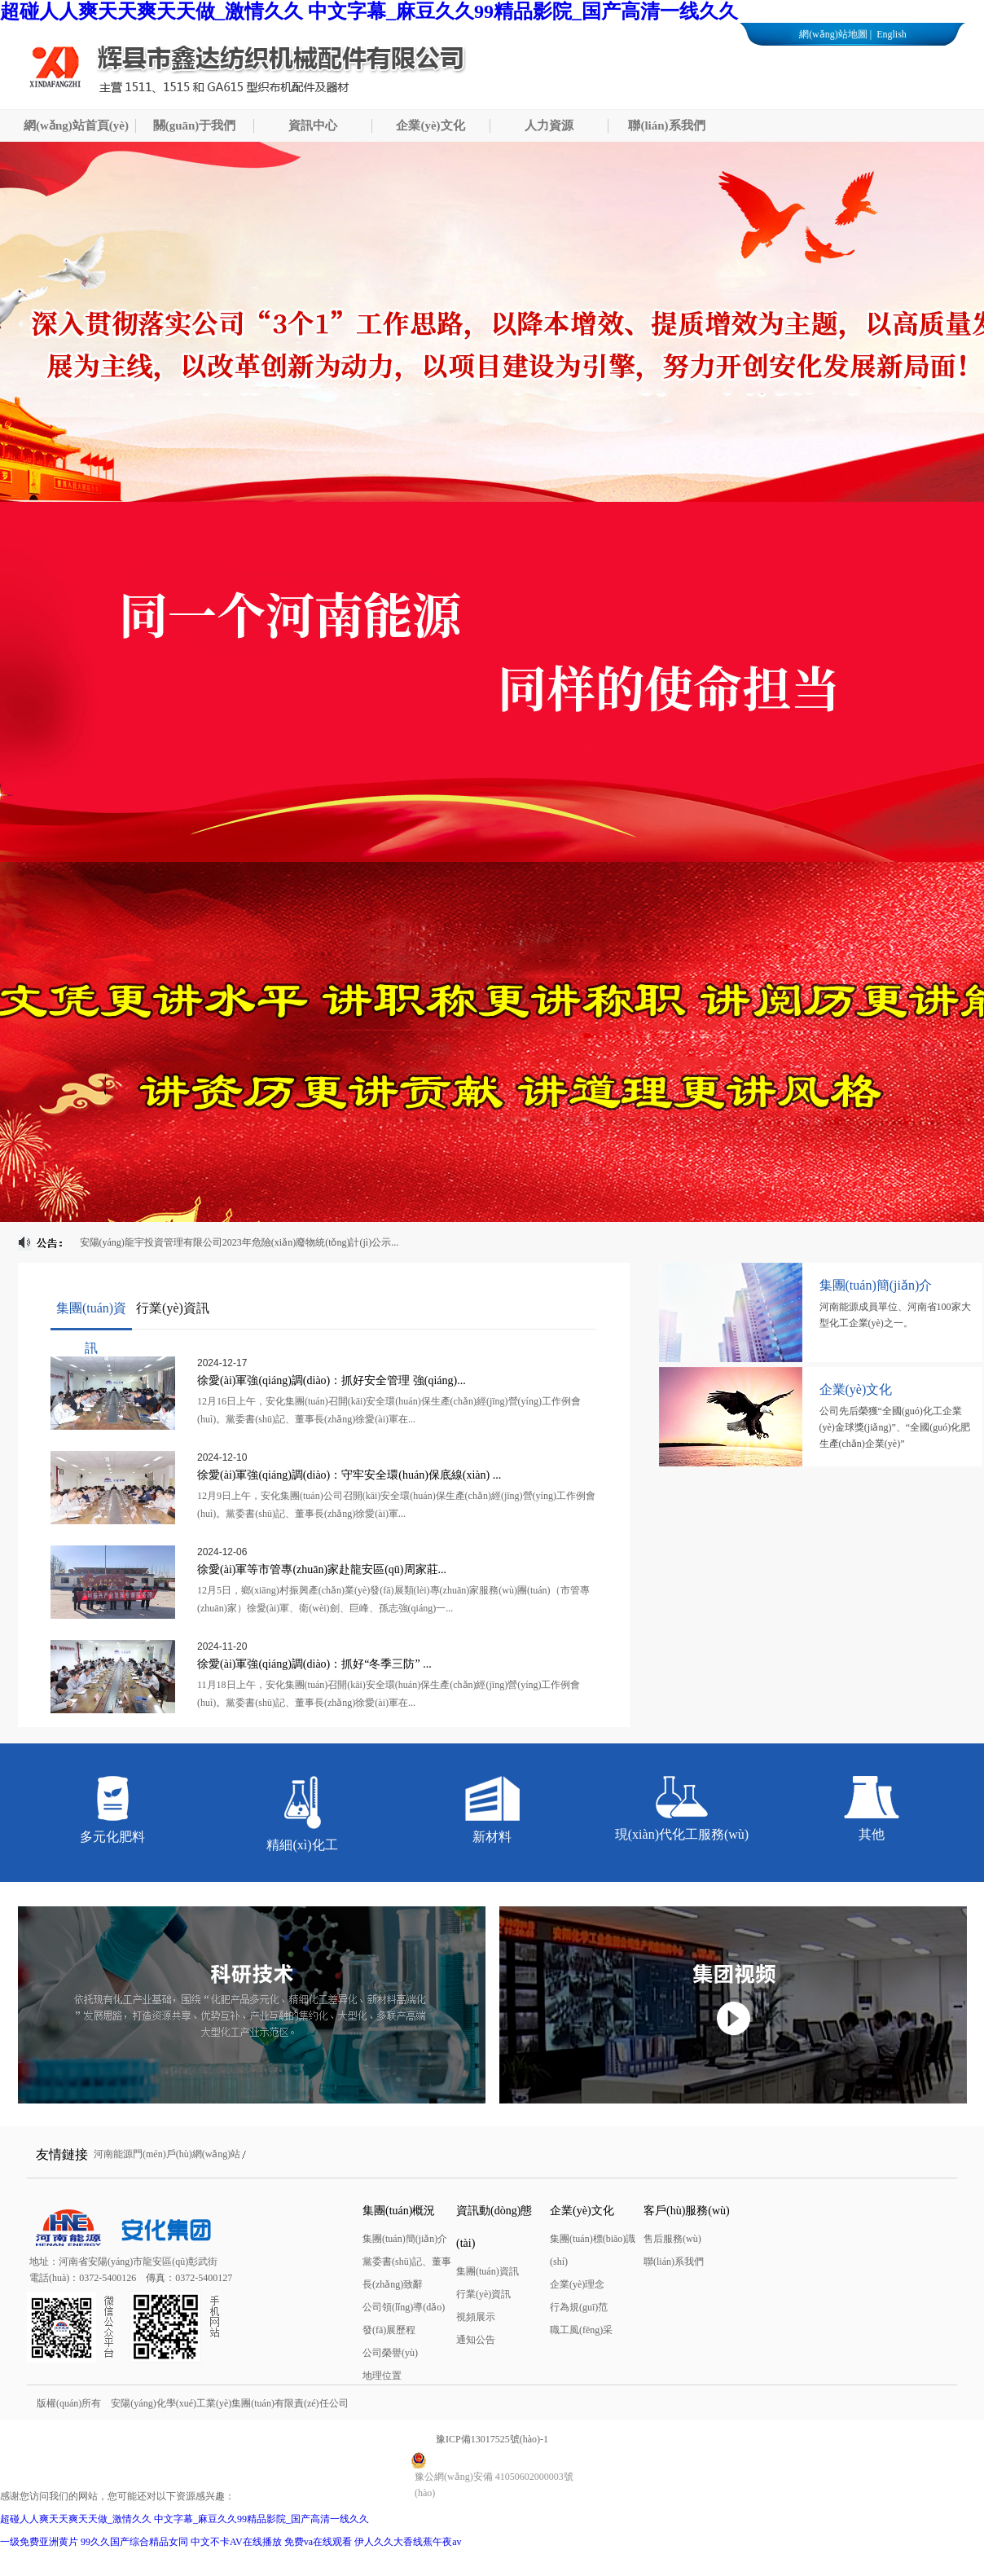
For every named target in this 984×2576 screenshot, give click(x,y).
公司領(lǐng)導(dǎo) (403, 2307)
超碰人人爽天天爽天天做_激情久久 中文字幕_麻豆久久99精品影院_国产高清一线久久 (369, 11)
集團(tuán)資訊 (487, 2271)
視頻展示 (475, 2317)
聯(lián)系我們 (666, 125)
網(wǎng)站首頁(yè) (76, 125)
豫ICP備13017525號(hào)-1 (492, 2439)
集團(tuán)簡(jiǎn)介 (404, 2238)
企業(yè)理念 (577, 2284)
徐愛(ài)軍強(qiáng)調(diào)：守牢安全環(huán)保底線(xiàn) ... (349, 1475)
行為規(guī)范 (579, 2307)
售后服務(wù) (672, 2238)
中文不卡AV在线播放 (236, 2541)
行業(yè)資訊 (483, 2294)
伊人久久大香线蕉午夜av (407, 2541)
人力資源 (549, 125)
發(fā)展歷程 (388, 2330)
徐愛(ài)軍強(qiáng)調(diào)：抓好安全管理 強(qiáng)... (331, 1380)
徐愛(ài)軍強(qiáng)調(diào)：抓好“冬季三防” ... (314, 1664)
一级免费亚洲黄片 (39, 2541)
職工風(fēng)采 (581, 2330)
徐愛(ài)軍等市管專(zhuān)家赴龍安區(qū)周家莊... (321, 1569)
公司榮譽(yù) (390, 2352)
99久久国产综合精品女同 (134, 2541)
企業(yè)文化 (430, 125)
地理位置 (382, 2375)
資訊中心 (312, 125)
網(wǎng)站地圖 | (835, 34)
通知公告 (475, 2339)
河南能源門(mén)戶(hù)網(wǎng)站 (167, 2154)
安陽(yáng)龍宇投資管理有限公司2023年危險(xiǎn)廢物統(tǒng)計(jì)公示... (239, 1242)
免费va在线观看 (318, 2541)
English (890, 34)
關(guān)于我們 (194, 125)
